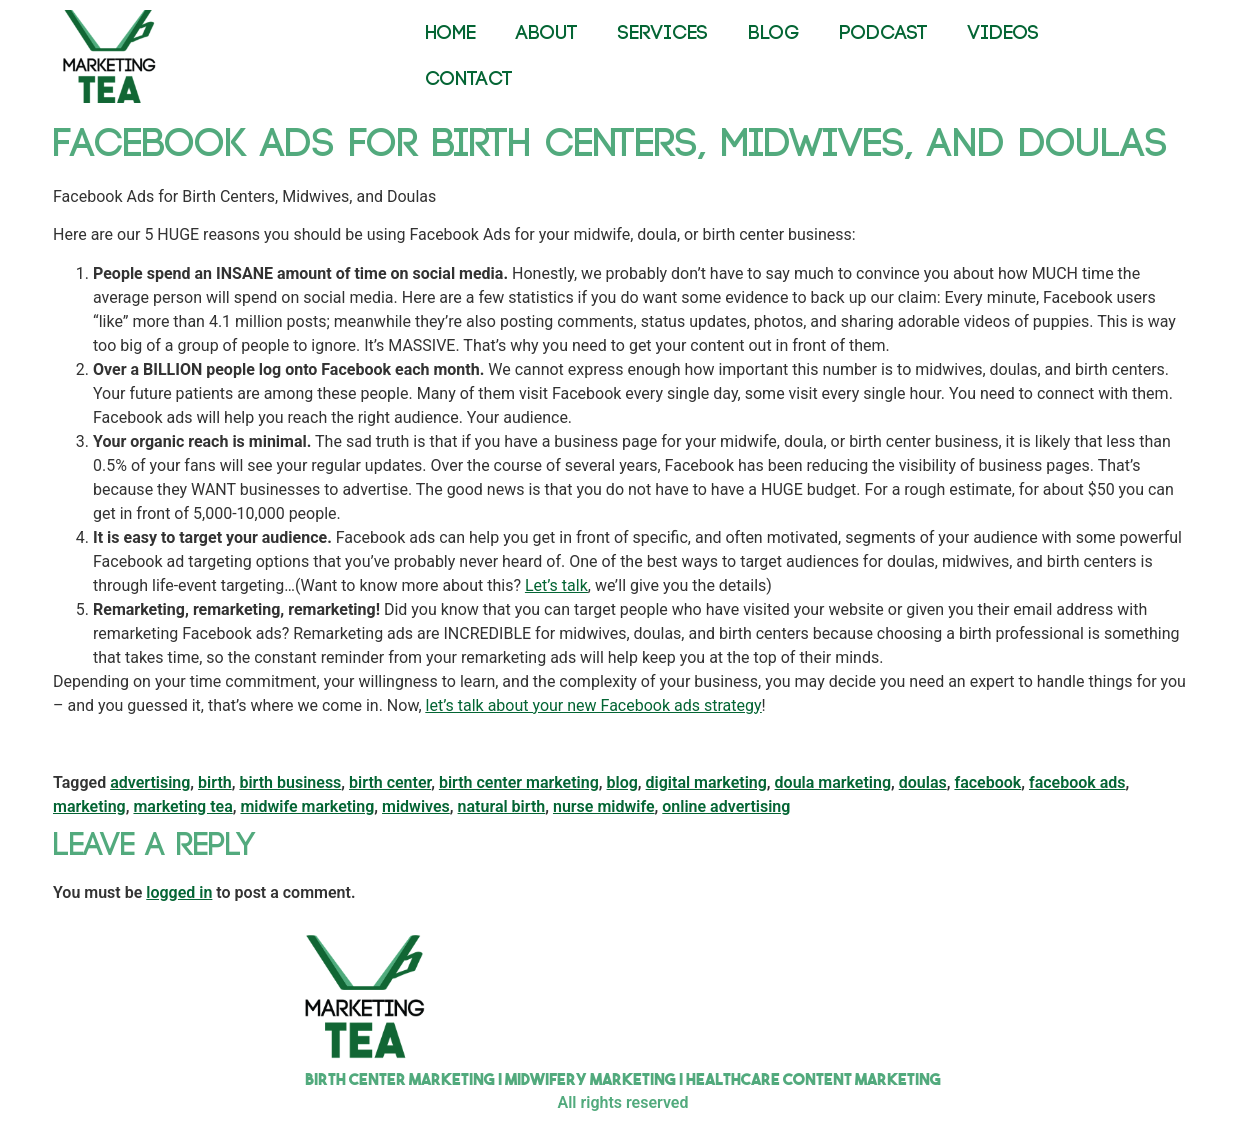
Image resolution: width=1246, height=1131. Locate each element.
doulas (923, 782)
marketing (89, 806)
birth (215, 782)
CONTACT (469, 79)
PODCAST (883, 33)
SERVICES (663, 33)
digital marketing (706, 782)
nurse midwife (604, 806)
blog (622, 782)
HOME (450, 33)
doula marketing (833, 782)
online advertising (726, 806)
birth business (290, 782)
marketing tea (182, 806)
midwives (416, 806)
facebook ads (1077, 782)
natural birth (502, 806)
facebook (987, 782)
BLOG (773, 33)
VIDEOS (1003, 33)
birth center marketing (519, 782)
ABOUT (547, 33)
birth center (390, 782)
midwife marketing (307, 806)
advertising (150, 782)
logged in (179, 892)
